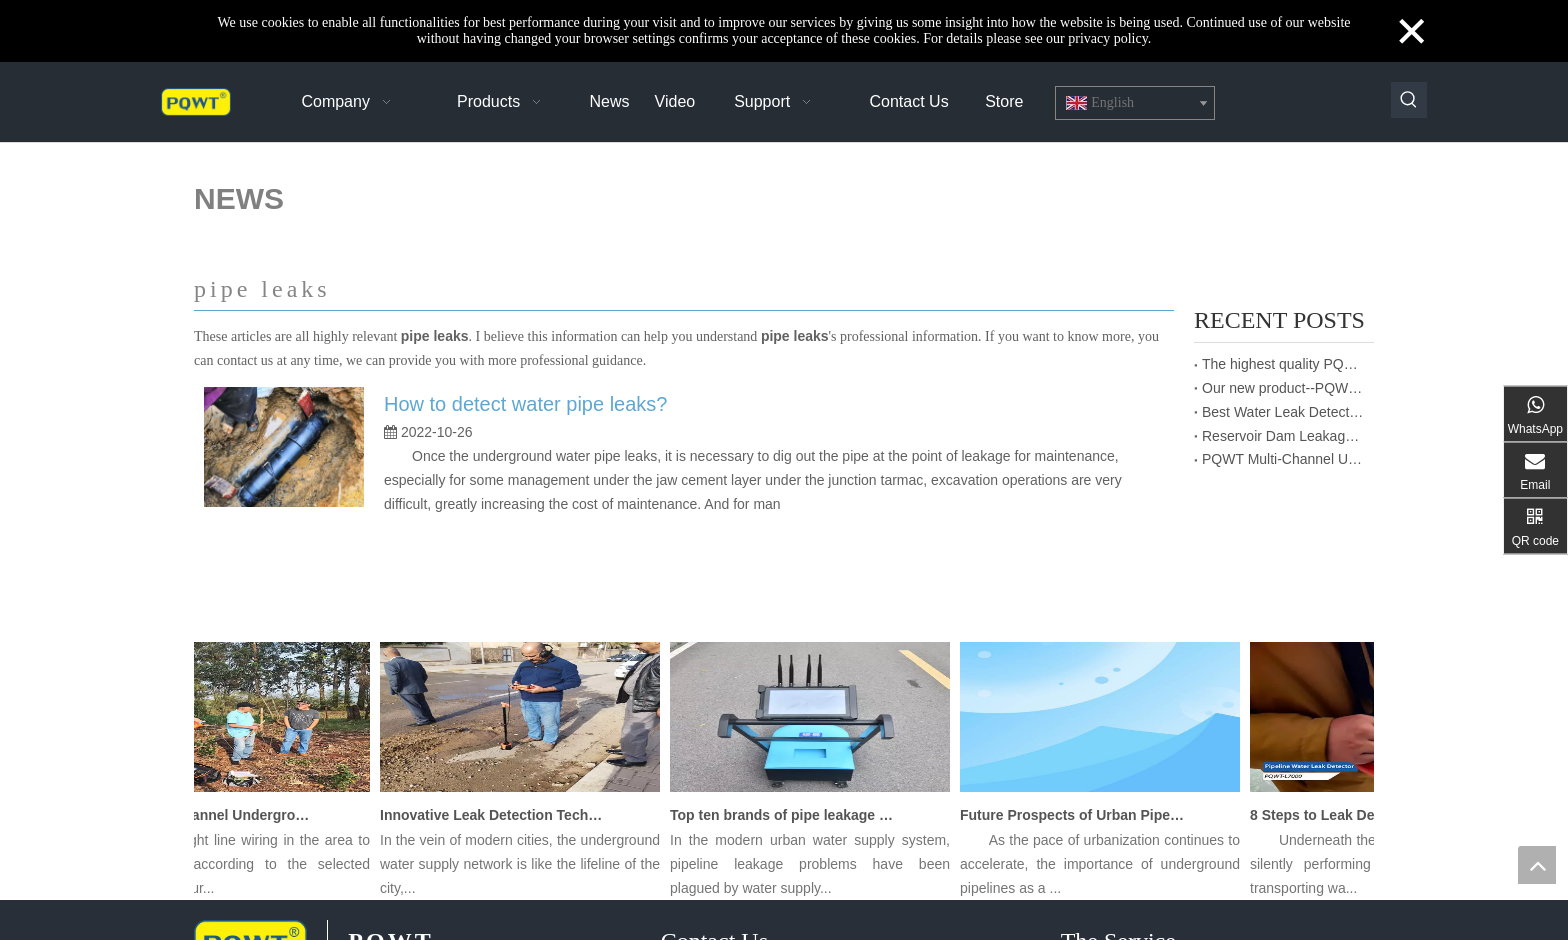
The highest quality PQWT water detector (1284, 364)
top (1537, 865)
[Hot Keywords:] (1409, 100)
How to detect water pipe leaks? (526, 404)
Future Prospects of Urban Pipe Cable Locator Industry (1077, 815)
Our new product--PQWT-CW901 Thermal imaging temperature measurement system (1284, 388)
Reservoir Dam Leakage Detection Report (1284, 436)
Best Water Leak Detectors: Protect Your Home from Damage (1284, 412)
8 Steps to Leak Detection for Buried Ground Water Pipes (1367, 815)
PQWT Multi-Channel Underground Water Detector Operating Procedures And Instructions (1284, 459)
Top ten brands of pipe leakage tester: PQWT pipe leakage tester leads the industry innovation (787, 815)
